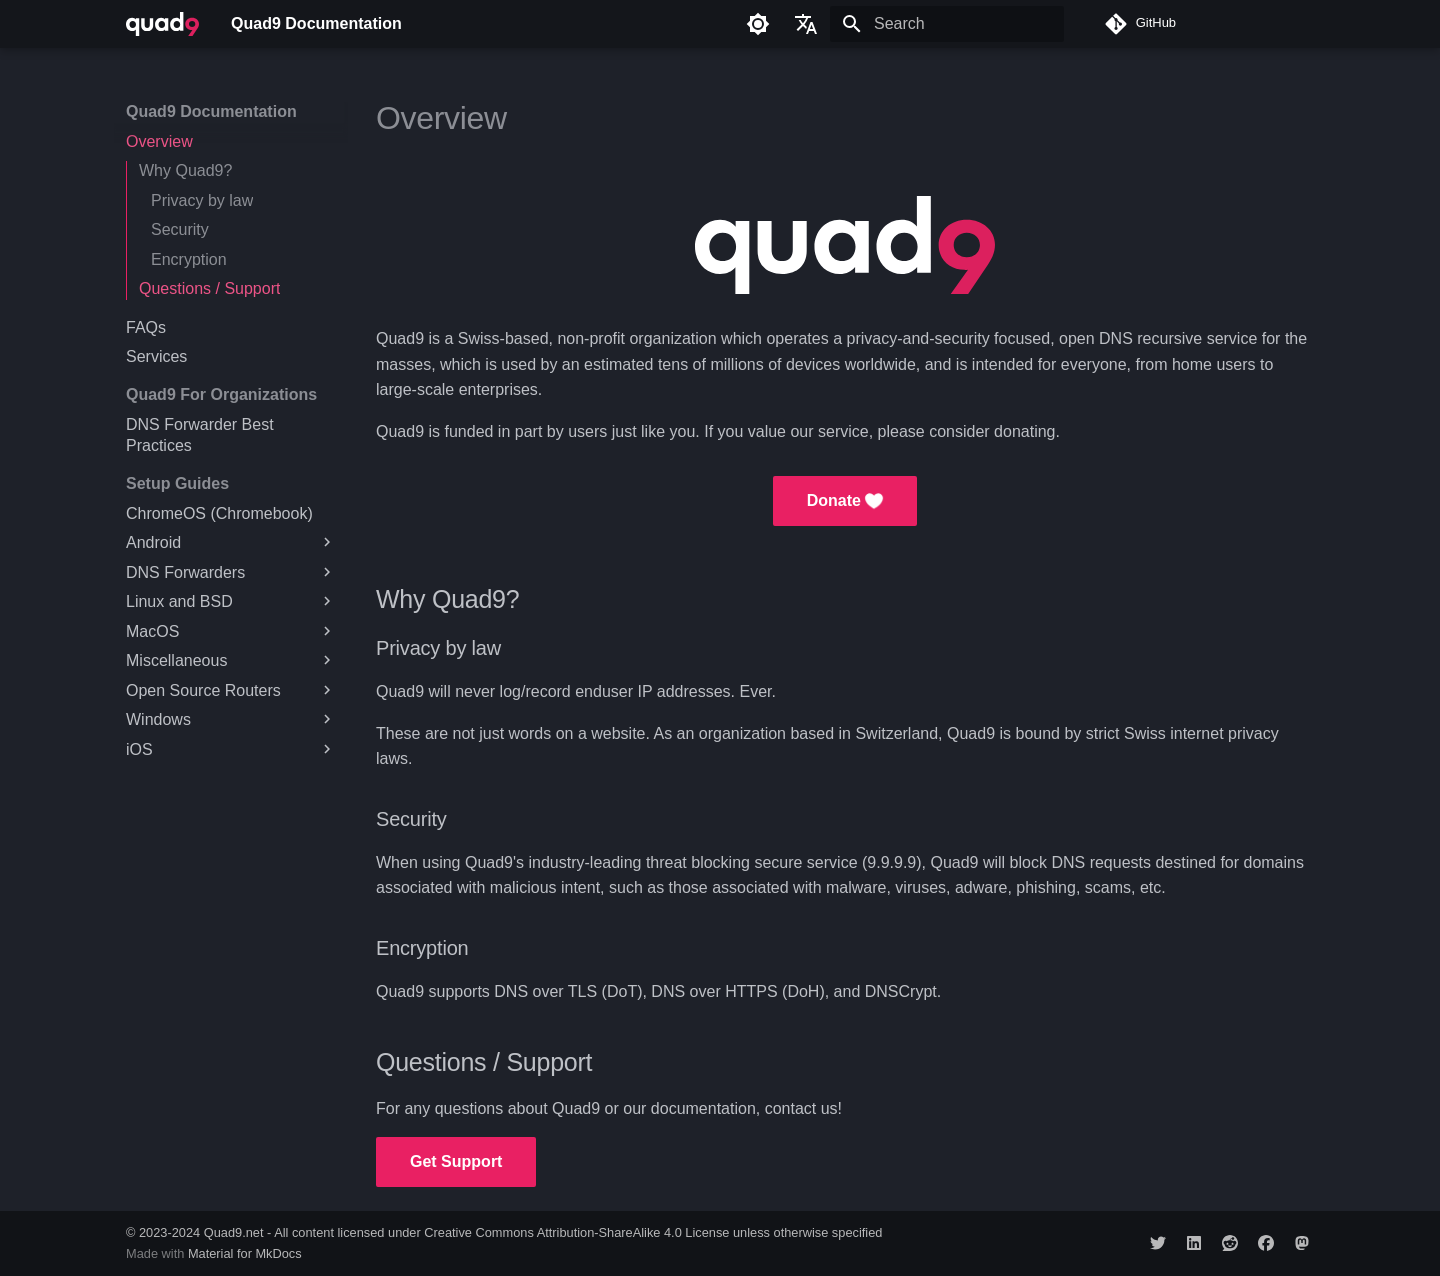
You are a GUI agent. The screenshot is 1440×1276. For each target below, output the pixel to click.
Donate (845, 501)
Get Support (456, 1161)
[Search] (947, 24)
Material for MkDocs (245, 1253)
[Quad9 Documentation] (162, 24)
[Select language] (806, 24)
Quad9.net (234, 1232)
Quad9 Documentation (211, 111)
